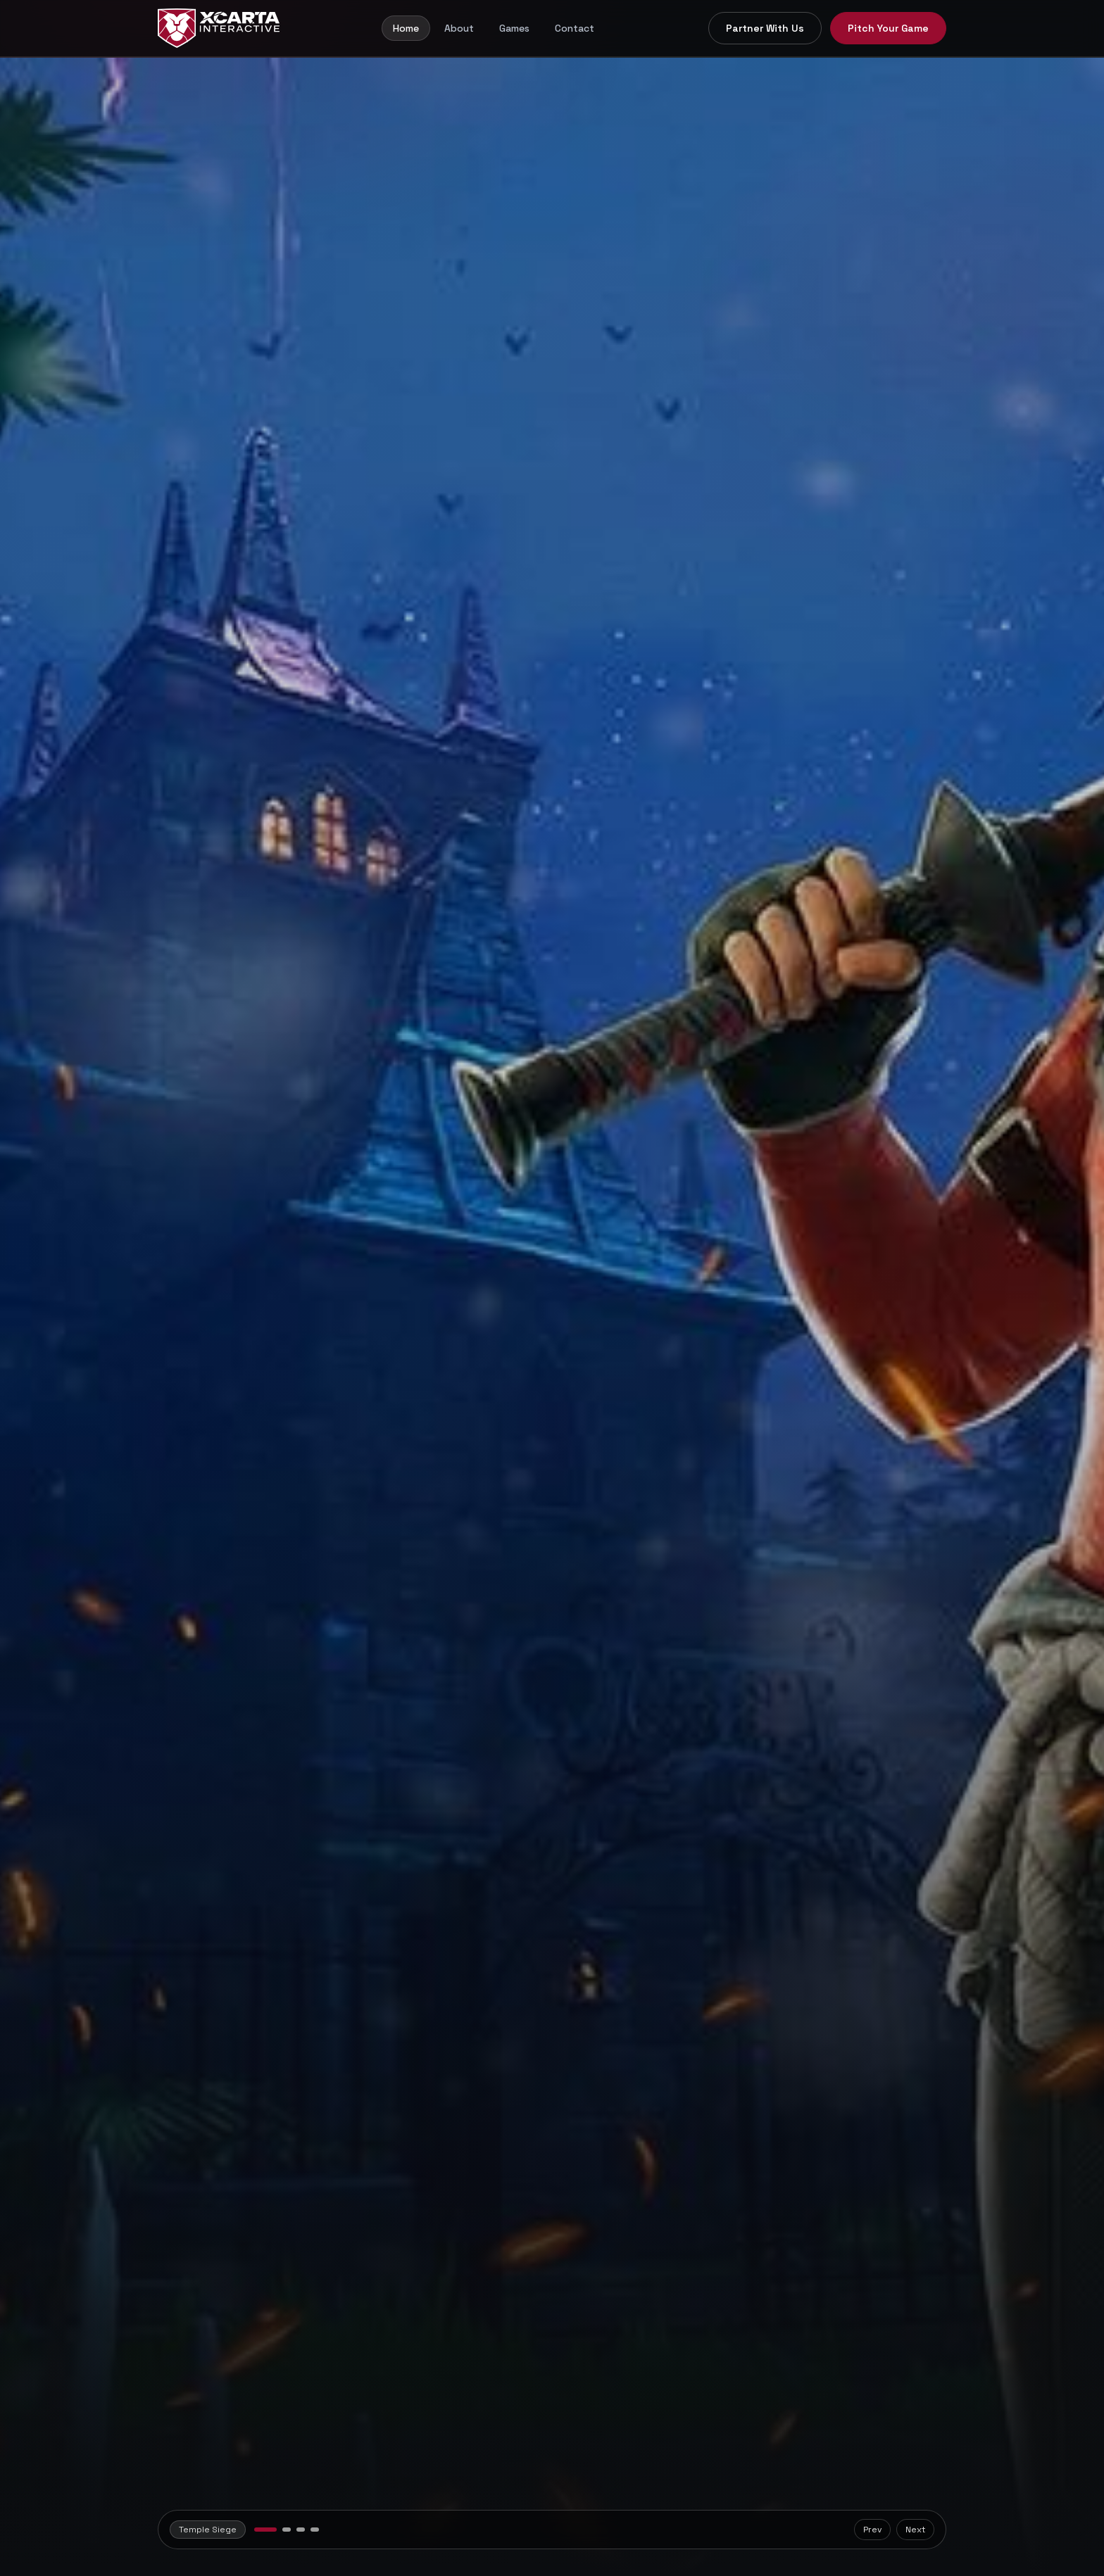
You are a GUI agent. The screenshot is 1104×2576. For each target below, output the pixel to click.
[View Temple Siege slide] (265, 2529)
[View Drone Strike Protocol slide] (300, 2529)
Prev (872, 2529)
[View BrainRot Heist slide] (286, 2529)
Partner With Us (765, 28)
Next (915, 2529)
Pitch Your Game (888, 28)
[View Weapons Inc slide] (314, 2529)
